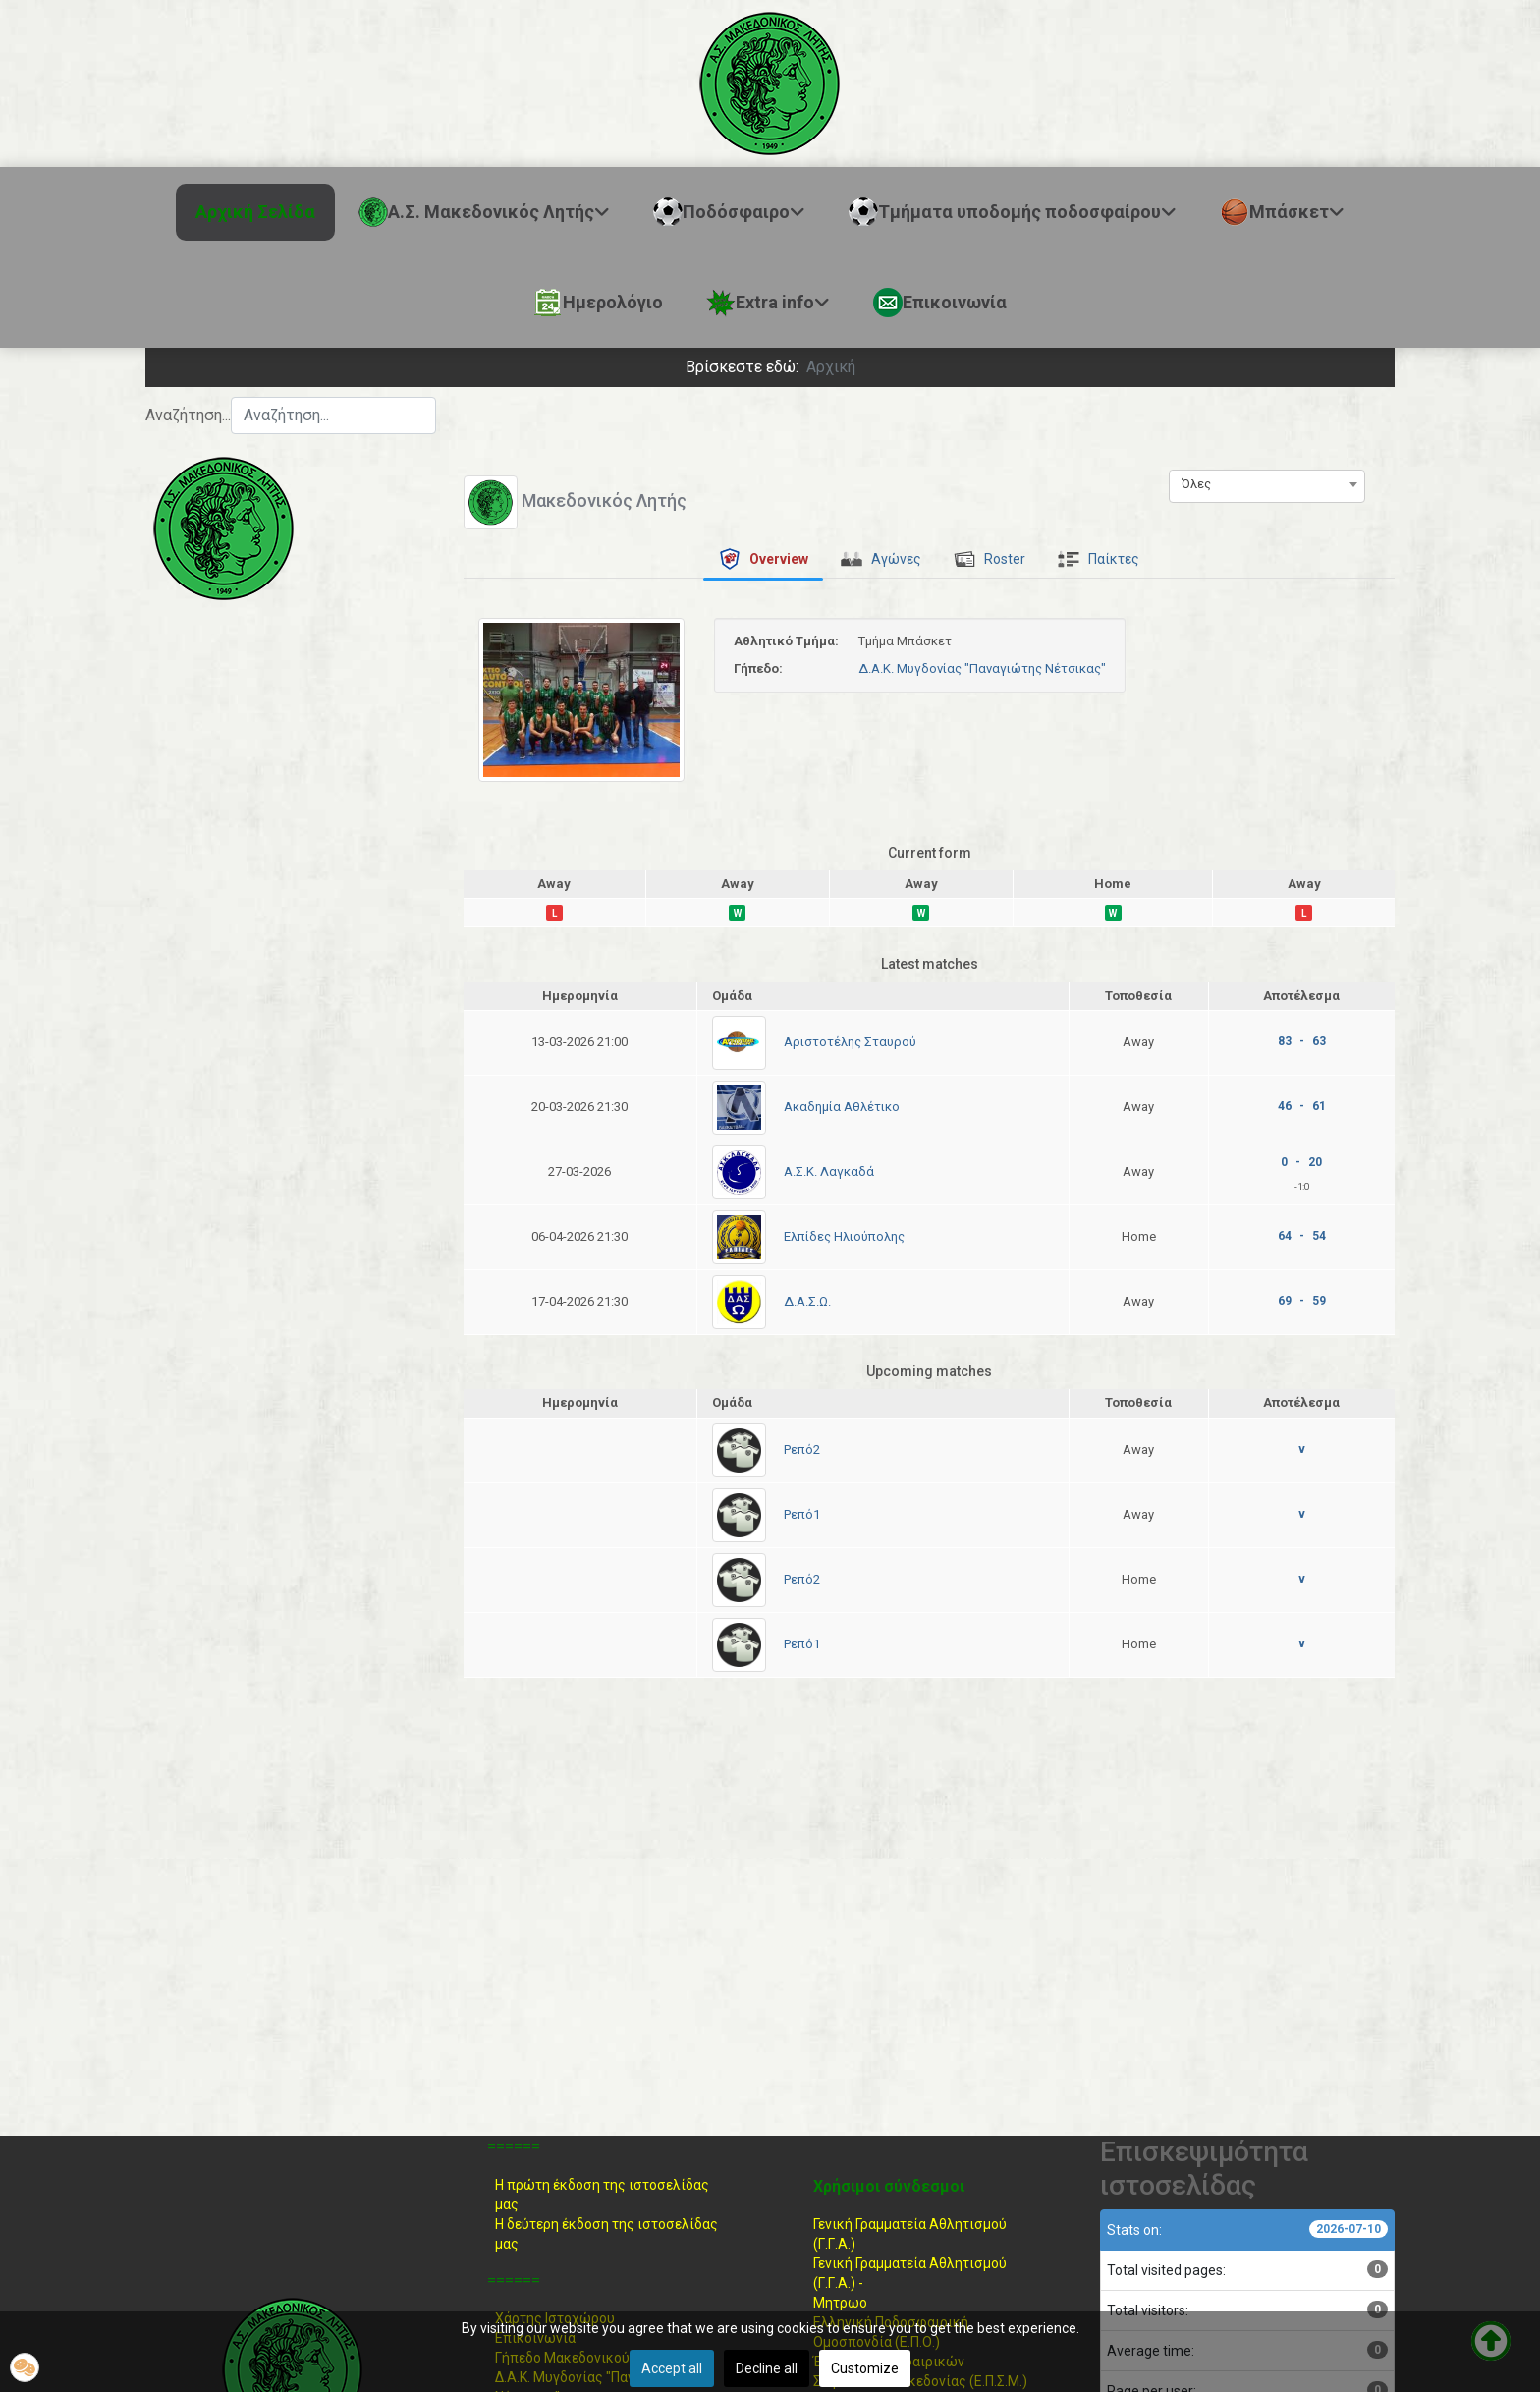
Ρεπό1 (802, 1514)
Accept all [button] (671, 2368)
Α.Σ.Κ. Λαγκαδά (829, 1171)
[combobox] (333, 415)
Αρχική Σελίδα (255, 211)
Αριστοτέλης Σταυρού (850, 1041)
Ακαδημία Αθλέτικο (842, 1106)
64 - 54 (1302, 1236)
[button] (24, 2367)
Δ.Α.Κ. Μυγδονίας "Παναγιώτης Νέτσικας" (982, 668)
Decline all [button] (767, 2368)
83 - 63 (1302, 1041)
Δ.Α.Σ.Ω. (807, 1301)
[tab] (763, 559)
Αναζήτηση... (188, 415)
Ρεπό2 (802, 1449)
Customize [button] (865, 2368)
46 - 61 (1302, 1106)
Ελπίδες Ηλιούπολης (844, 1236)
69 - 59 (1302, 1300)
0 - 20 (1301, 1162)
